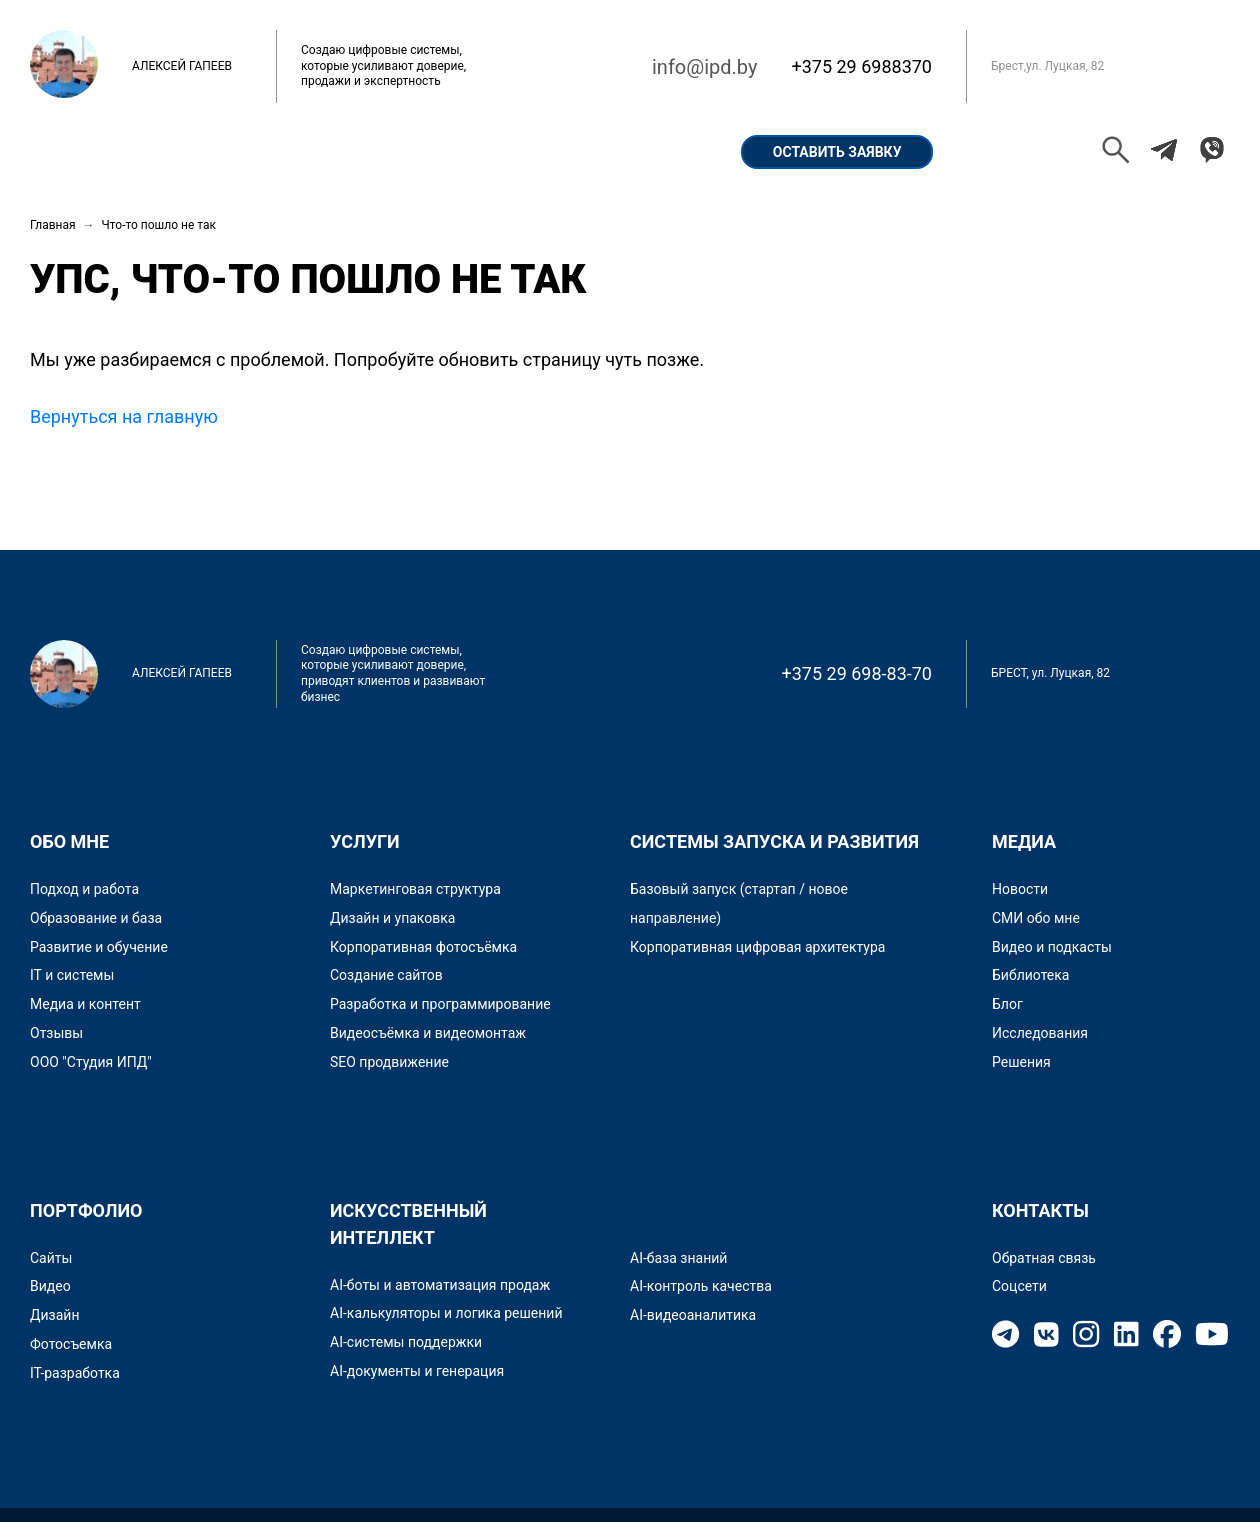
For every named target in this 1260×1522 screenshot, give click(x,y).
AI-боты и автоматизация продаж (440, 1285)
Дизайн (55, 1315)
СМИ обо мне (1036, 918)
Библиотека (1030, 975)
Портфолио (320, 152)
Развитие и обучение (99, 947)
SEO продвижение (389, 1062)
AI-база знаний (678, 1258)
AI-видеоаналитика (693, 1315)
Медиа (1024, 841)
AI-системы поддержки (406, 1342)
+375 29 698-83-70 (857, 673)
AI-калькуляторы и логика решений (446, 1313)
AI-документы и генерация (417, 1371)
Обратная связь (1044, 1258)
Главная (85, 152)
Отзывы (56, 1033)
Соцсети (1019, 1286)
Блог (1007, 1004)
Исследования (1040, 1033)
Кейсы (437, 152)
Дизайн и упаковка (392, 918)
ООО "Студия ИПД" (91, 1062)
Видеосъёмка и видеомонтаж (428, 1033)
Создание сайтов (386, 975)
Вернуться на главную (124, 416)
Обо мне (197, 152)
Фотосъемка (71, 1344)
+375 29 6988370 (861, 66)
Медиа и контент (85, 1004)
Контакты (650, 152)
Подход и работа (84, 889)
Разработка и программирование (440, 1004)
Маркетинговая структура (415, 889)
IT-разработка (75, 1373)
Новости (1020, 889)
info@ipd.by (704, 67)
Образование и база (96, 918)
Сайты (51, 1258)
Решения (1021, 1062)
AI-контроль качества (701, 1286)
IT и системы (72, 975)
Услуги (537, 152)
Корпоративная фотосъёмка (423, 947)
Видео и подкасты (1052, 947)
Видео (50, 1286)
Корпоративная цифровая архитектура (757, 947)
